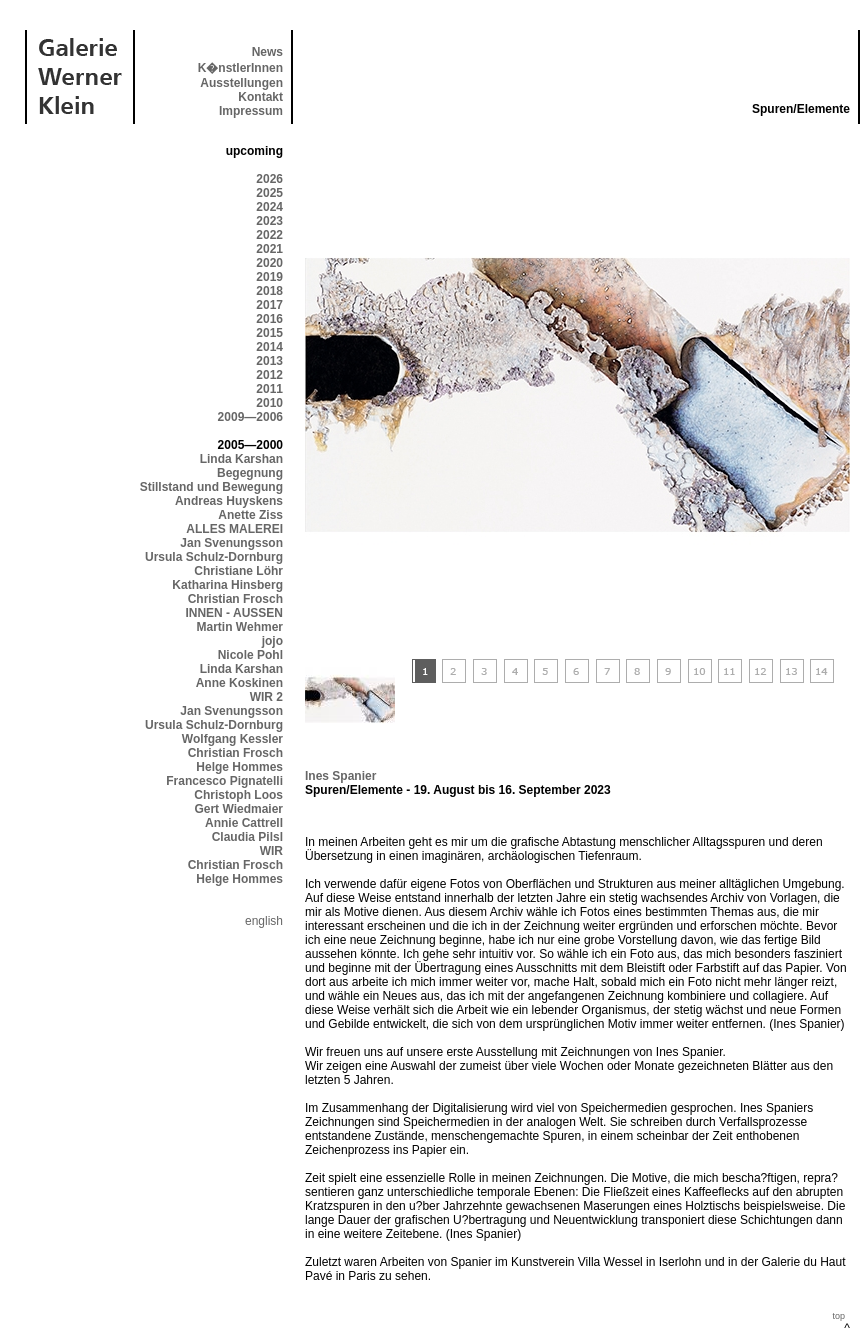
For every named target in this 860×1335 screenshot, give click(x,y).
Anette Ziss (250, 515)
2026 (269, 179)
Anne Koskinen (239, 683)
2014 (269, 347)
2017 (269, 305)
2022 (269, 235)
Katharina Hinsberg (227, 585)
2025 (269, 193)
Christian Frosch (235, 599)
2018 (269, 291)
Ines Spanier (340, 776)
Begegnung (250, 473)
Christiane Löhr (238, 571)
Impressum (251, 111)
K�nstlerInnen (240, 68)
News (267, 52)
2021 (269, 249)
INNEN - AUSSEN (234, 613)
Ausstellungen (241, 83)
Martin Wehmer (240, 627)
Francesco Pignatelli (224, 781)
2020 (269, 263)
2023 (269, 221)
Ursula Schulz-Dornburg (214, 557)
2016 (269, 319)
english (264, 921)
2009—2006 (250, 417)
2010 (269, 403)
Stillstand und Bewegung (211, 487)
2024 (269, 207)
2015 (269, 333)
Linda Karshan (241, 459)
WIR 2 (266, 697)
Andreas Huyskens (229, 501)
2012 (269, 375)
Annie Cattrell (244, 823)
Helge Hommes (239, 767)
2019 (269, 277)
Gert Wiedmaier (238, 809)
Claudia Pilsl (247, 837)
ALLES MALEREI (234, 529)
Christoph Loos (238, 795)
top (838, 1316)
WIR (271, 851)
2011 (269, 389)
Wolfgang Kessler (232, 739)
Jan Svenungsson (231, 543)
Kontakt (260, 97)
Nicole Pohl (250, 655)
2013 (269, 361)
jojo (272, 641)
